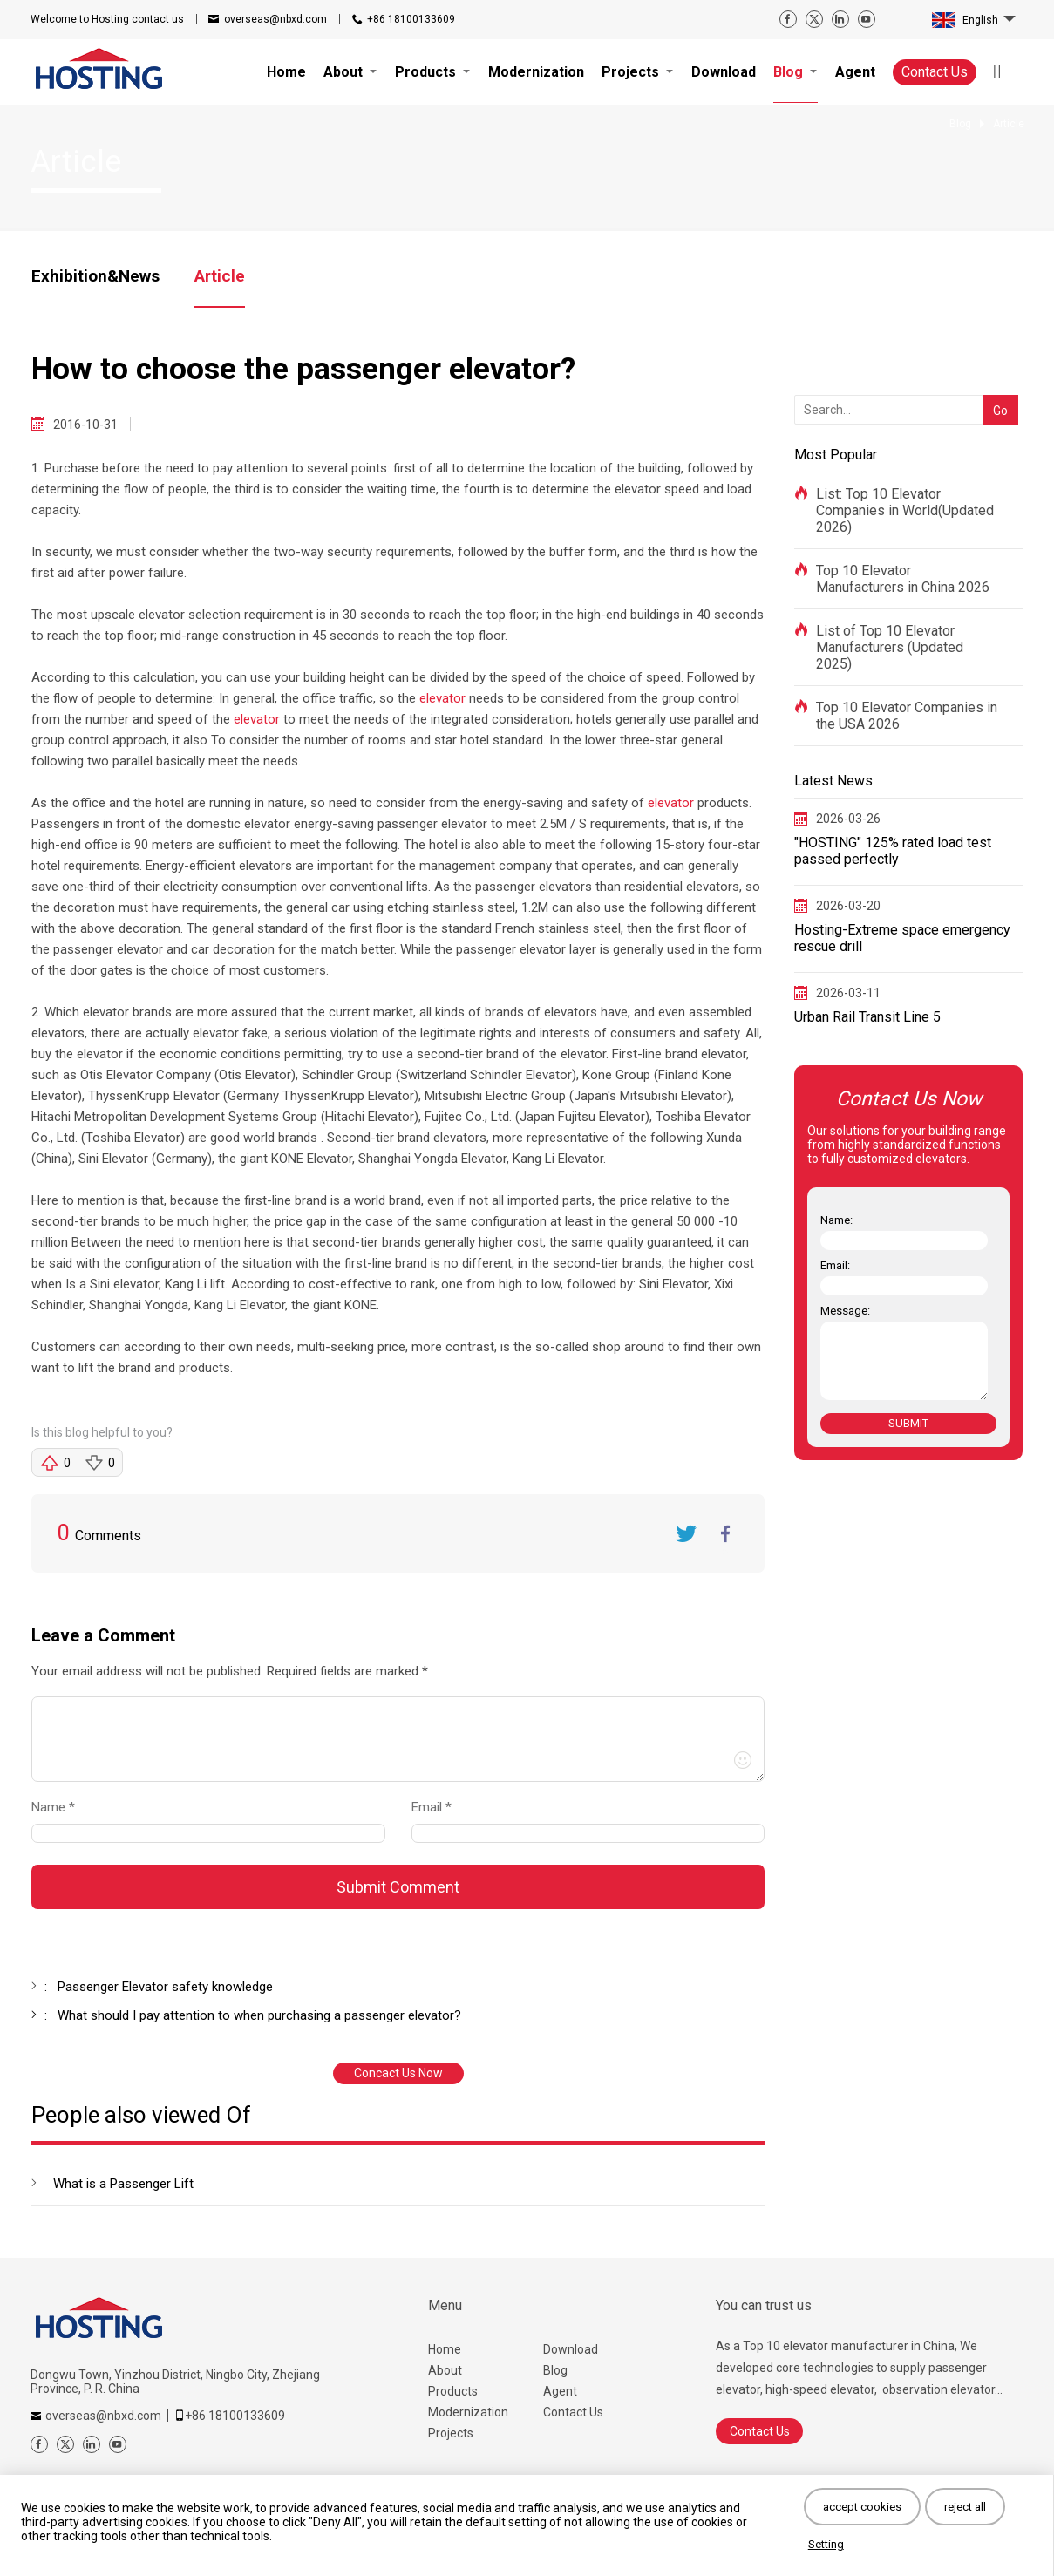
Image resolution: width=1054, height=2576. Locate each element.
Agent (560, 2391)
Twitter (686, 1533)
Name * (60, 1807)
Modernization (468, 2412)
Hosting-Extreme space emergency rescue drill (902, 938)
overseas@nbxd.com (275, 19)
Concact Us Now (398, 2073)
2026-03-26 (848, 819)
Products (453, 2391)
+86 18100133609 (411, 19)
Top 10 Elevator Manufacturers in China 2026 (902, 578)
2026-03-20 (848, 906)
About (445, 2370)
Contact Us (934, 72)
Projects (450, 2433)
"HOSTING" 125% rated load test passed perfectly (892, 850)
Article (219, 276)
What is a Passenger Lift (123, 2184)
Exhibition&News (95, 276)
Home (444, 2349)
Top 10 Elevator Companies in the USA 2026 (906, 715)
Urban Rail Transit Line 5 (867, 1017)
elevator (442, 698)
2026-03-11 (848, 993)
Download (570, 2349)
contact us (107, 19)
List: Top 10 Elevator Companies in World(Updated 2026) (905, 510)
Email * (438, 1807)
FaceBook (725, 1533)
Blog (555, 2370)
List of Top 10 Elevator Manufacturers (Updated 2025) (889, 647)
